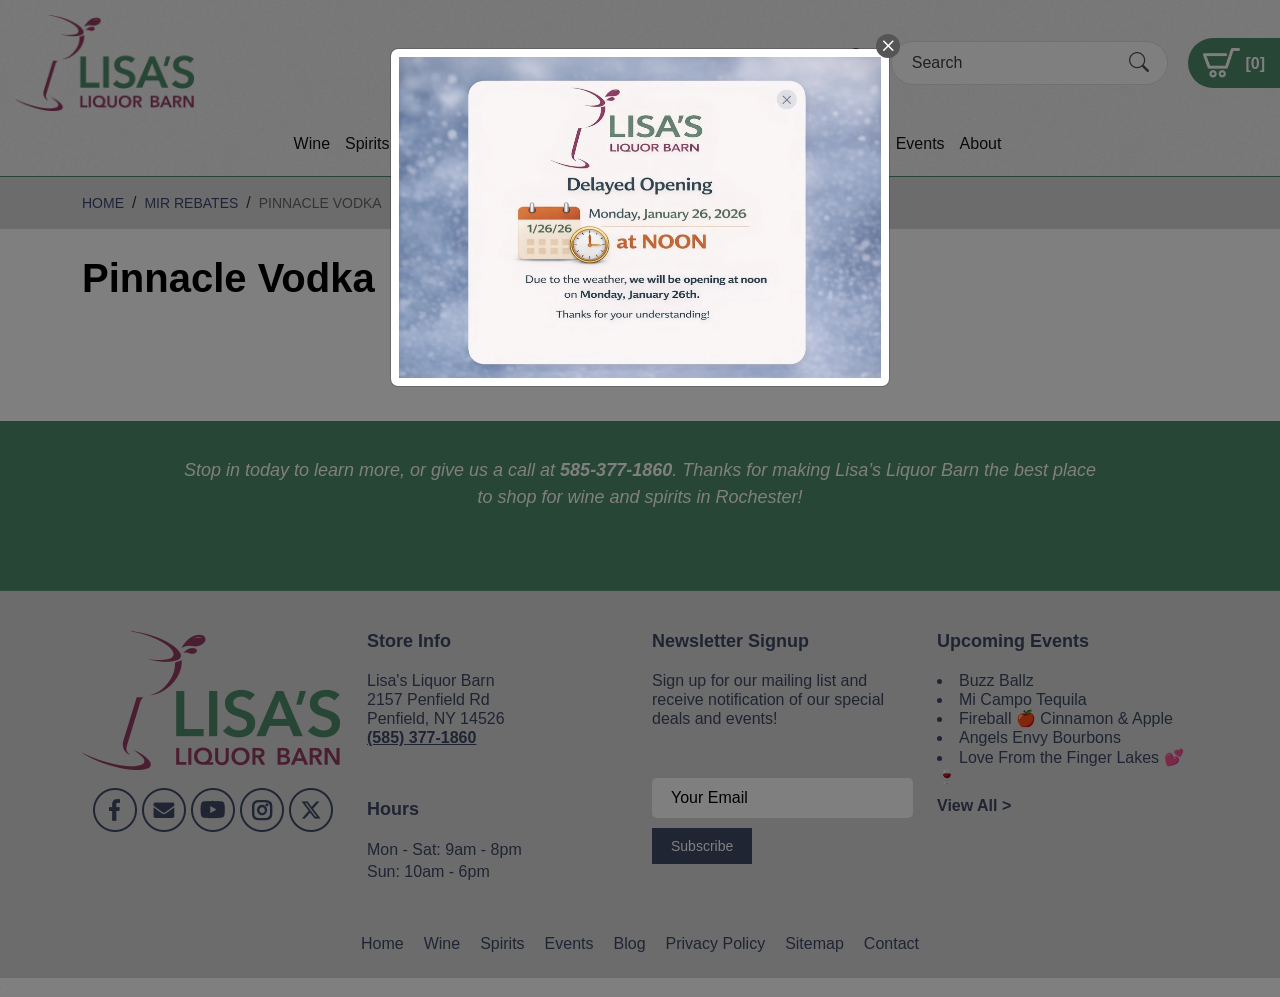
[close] (888, 46)
